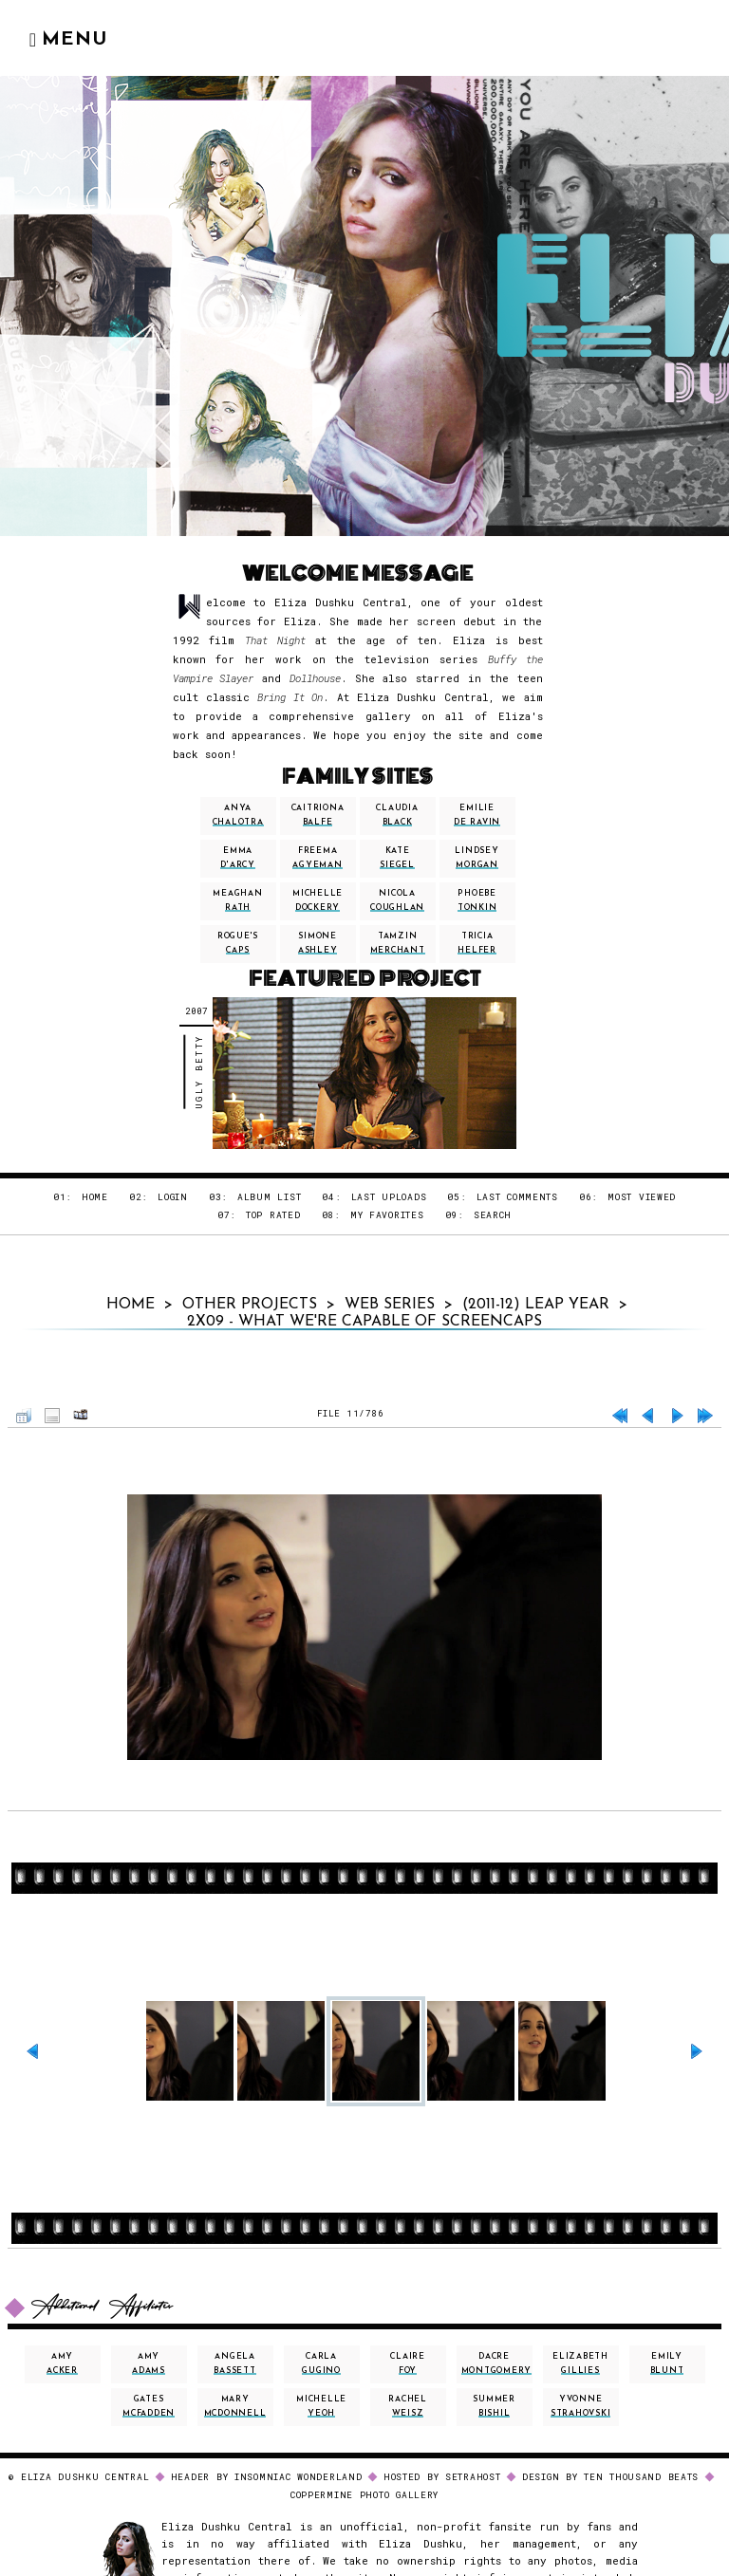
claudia (397, 815)
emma (237, 858)
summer (494, 2407)
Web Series (390, 1304)
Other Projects (249, 1304)
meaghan (237, 901)
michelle (317, 901)
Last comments (517, 1197)
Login (173, 1197)
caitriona (318, 815)
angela (234, 2364)
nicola (397, 901)
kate (397, 858)
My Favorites (387, 1215)
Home (95, 1197)
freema (317, 858)
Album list (269, 1197)
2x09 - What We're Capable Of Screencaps (364, 1321)
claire (407, 2364)
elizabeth (580, 2364)
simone (318, 943)
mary (235, 2407)
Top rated (273, 1215)
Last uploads (389, 1197)
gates (148, 2407)
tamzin (397, 943)
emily (667, 2364)
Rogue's (237, 943)
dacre (497, 2364)
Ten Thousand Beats (641, 2477)
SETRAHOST (473, 2477)
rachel (407, 2407)
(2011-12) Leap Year (535, 1304)
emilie (477, 815)
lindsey (476, 858)
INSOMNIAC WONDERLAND (298, 2477)
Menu (68, 39)
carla (321, 2364)
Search (493, 1215)
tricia (477, 943)
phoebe (477, 901)
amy (62, 2364)
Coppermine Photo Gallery (364, 2495)
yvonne (581, 2407)
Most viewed (642, 1197)
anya (238, 815)
